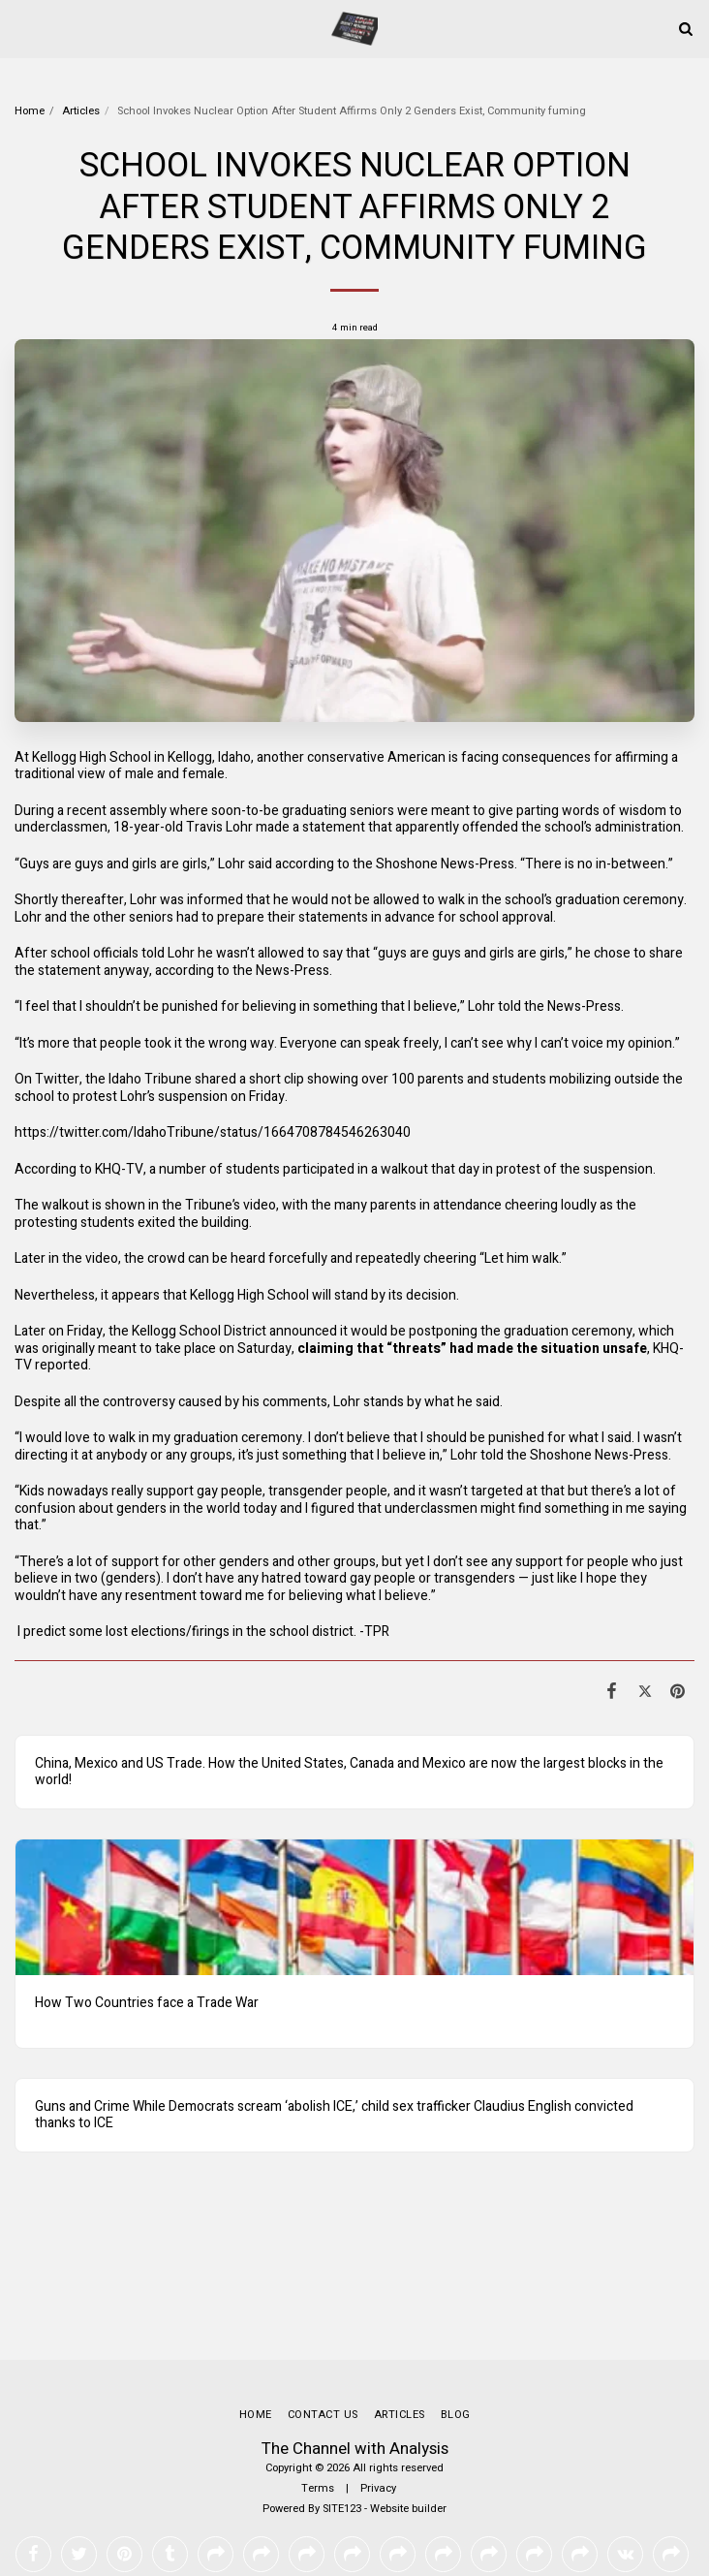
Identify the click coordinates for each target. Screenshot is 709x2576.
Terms (317, 2411)
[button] (21, 27)
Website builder (408, 2431)
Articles (81, 111)
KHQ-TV (119, 1169)
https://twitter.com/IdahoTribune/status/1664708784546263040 (213, 1132)
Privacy (378, 2411)
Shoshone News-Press (445, 864)
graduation (587, 900)
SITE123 (342, 2431)
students (519, 1079)
